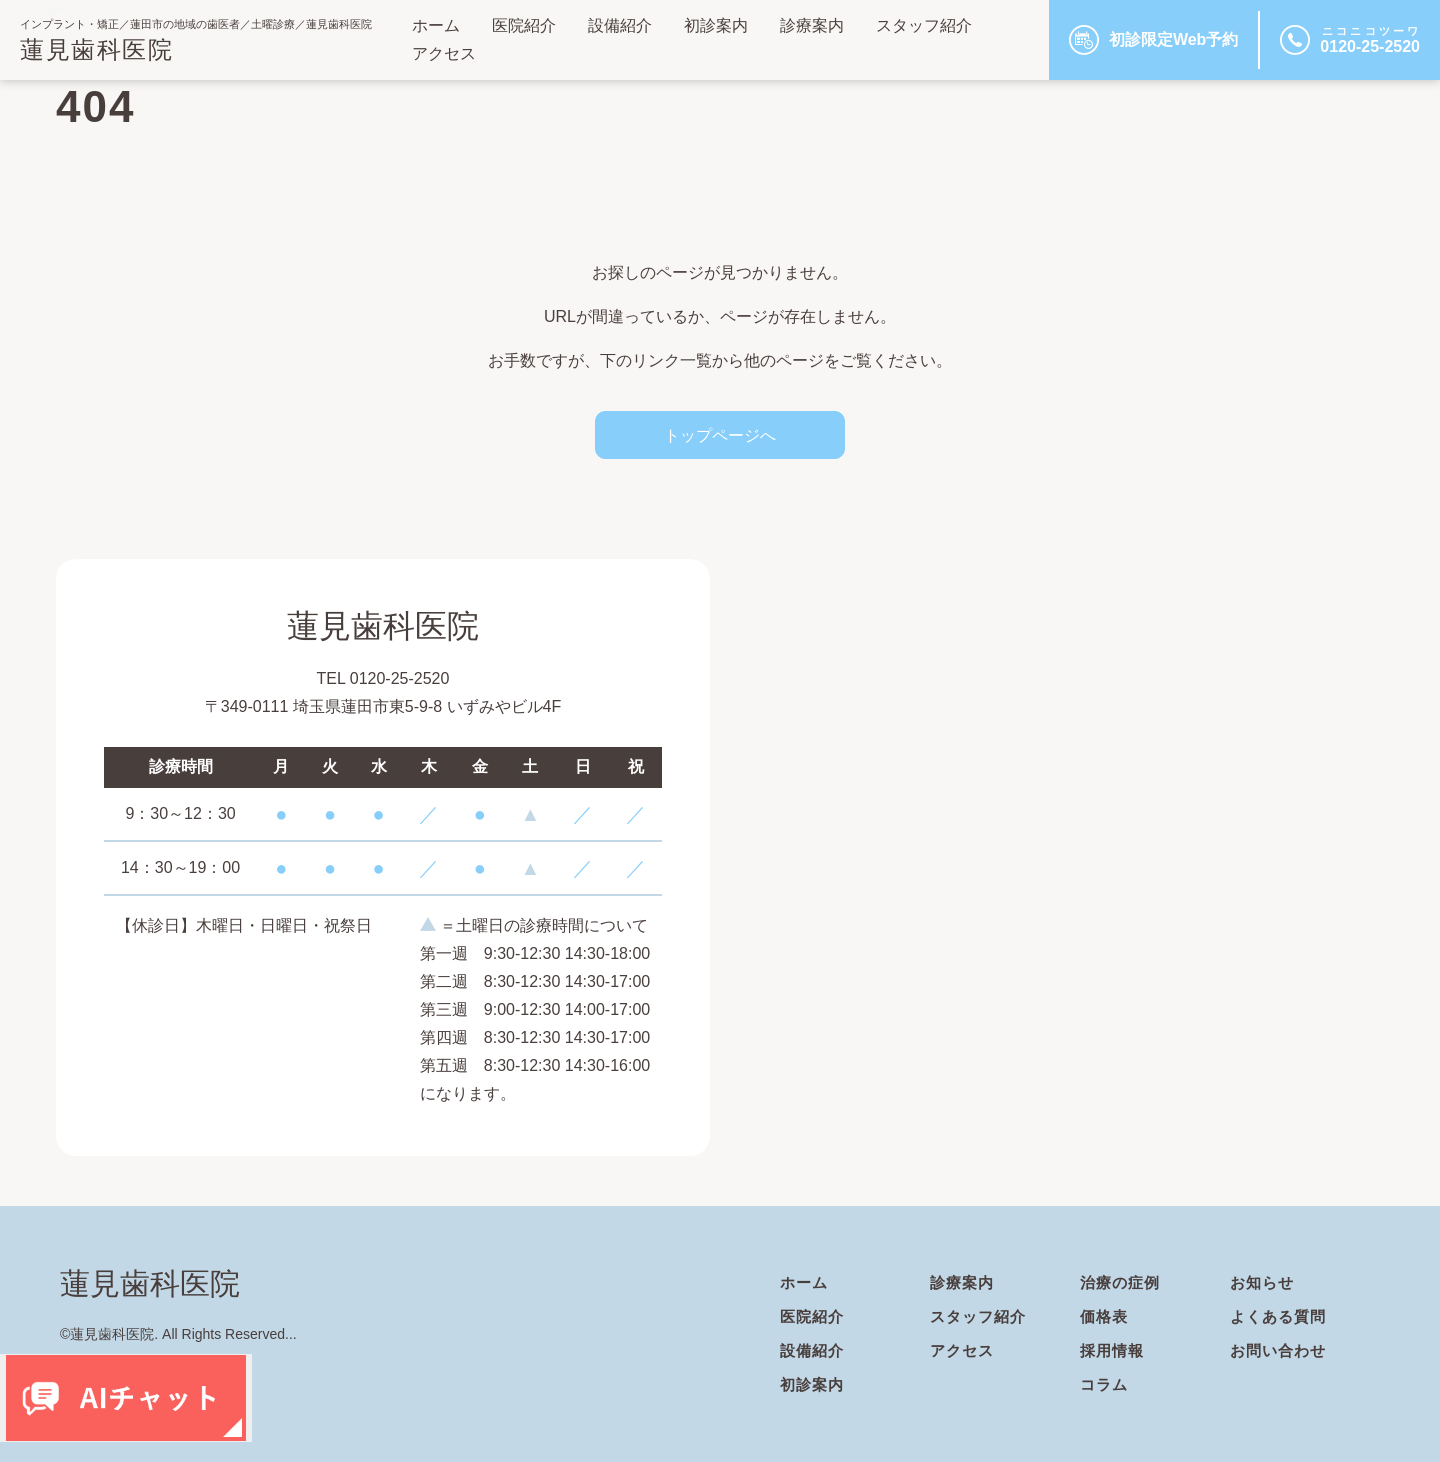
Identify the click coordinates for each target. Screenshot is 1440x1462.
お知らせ (1264, 1282)
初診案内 (716, 25)
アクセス (444, 53)
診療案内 (812, 25)
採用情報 (1114, 1350)
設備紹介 (620, 25)
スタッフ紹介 (924, 25)
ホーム (436, 25)
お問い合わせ (1281, 1350)
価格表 (1105, 1316)
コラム (1105, 1384)
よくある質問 (1281, 1316)
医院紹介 (524, 25)
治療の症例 (1122, 1282)
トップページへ (720, 435)
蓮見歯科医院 (97, 49)
